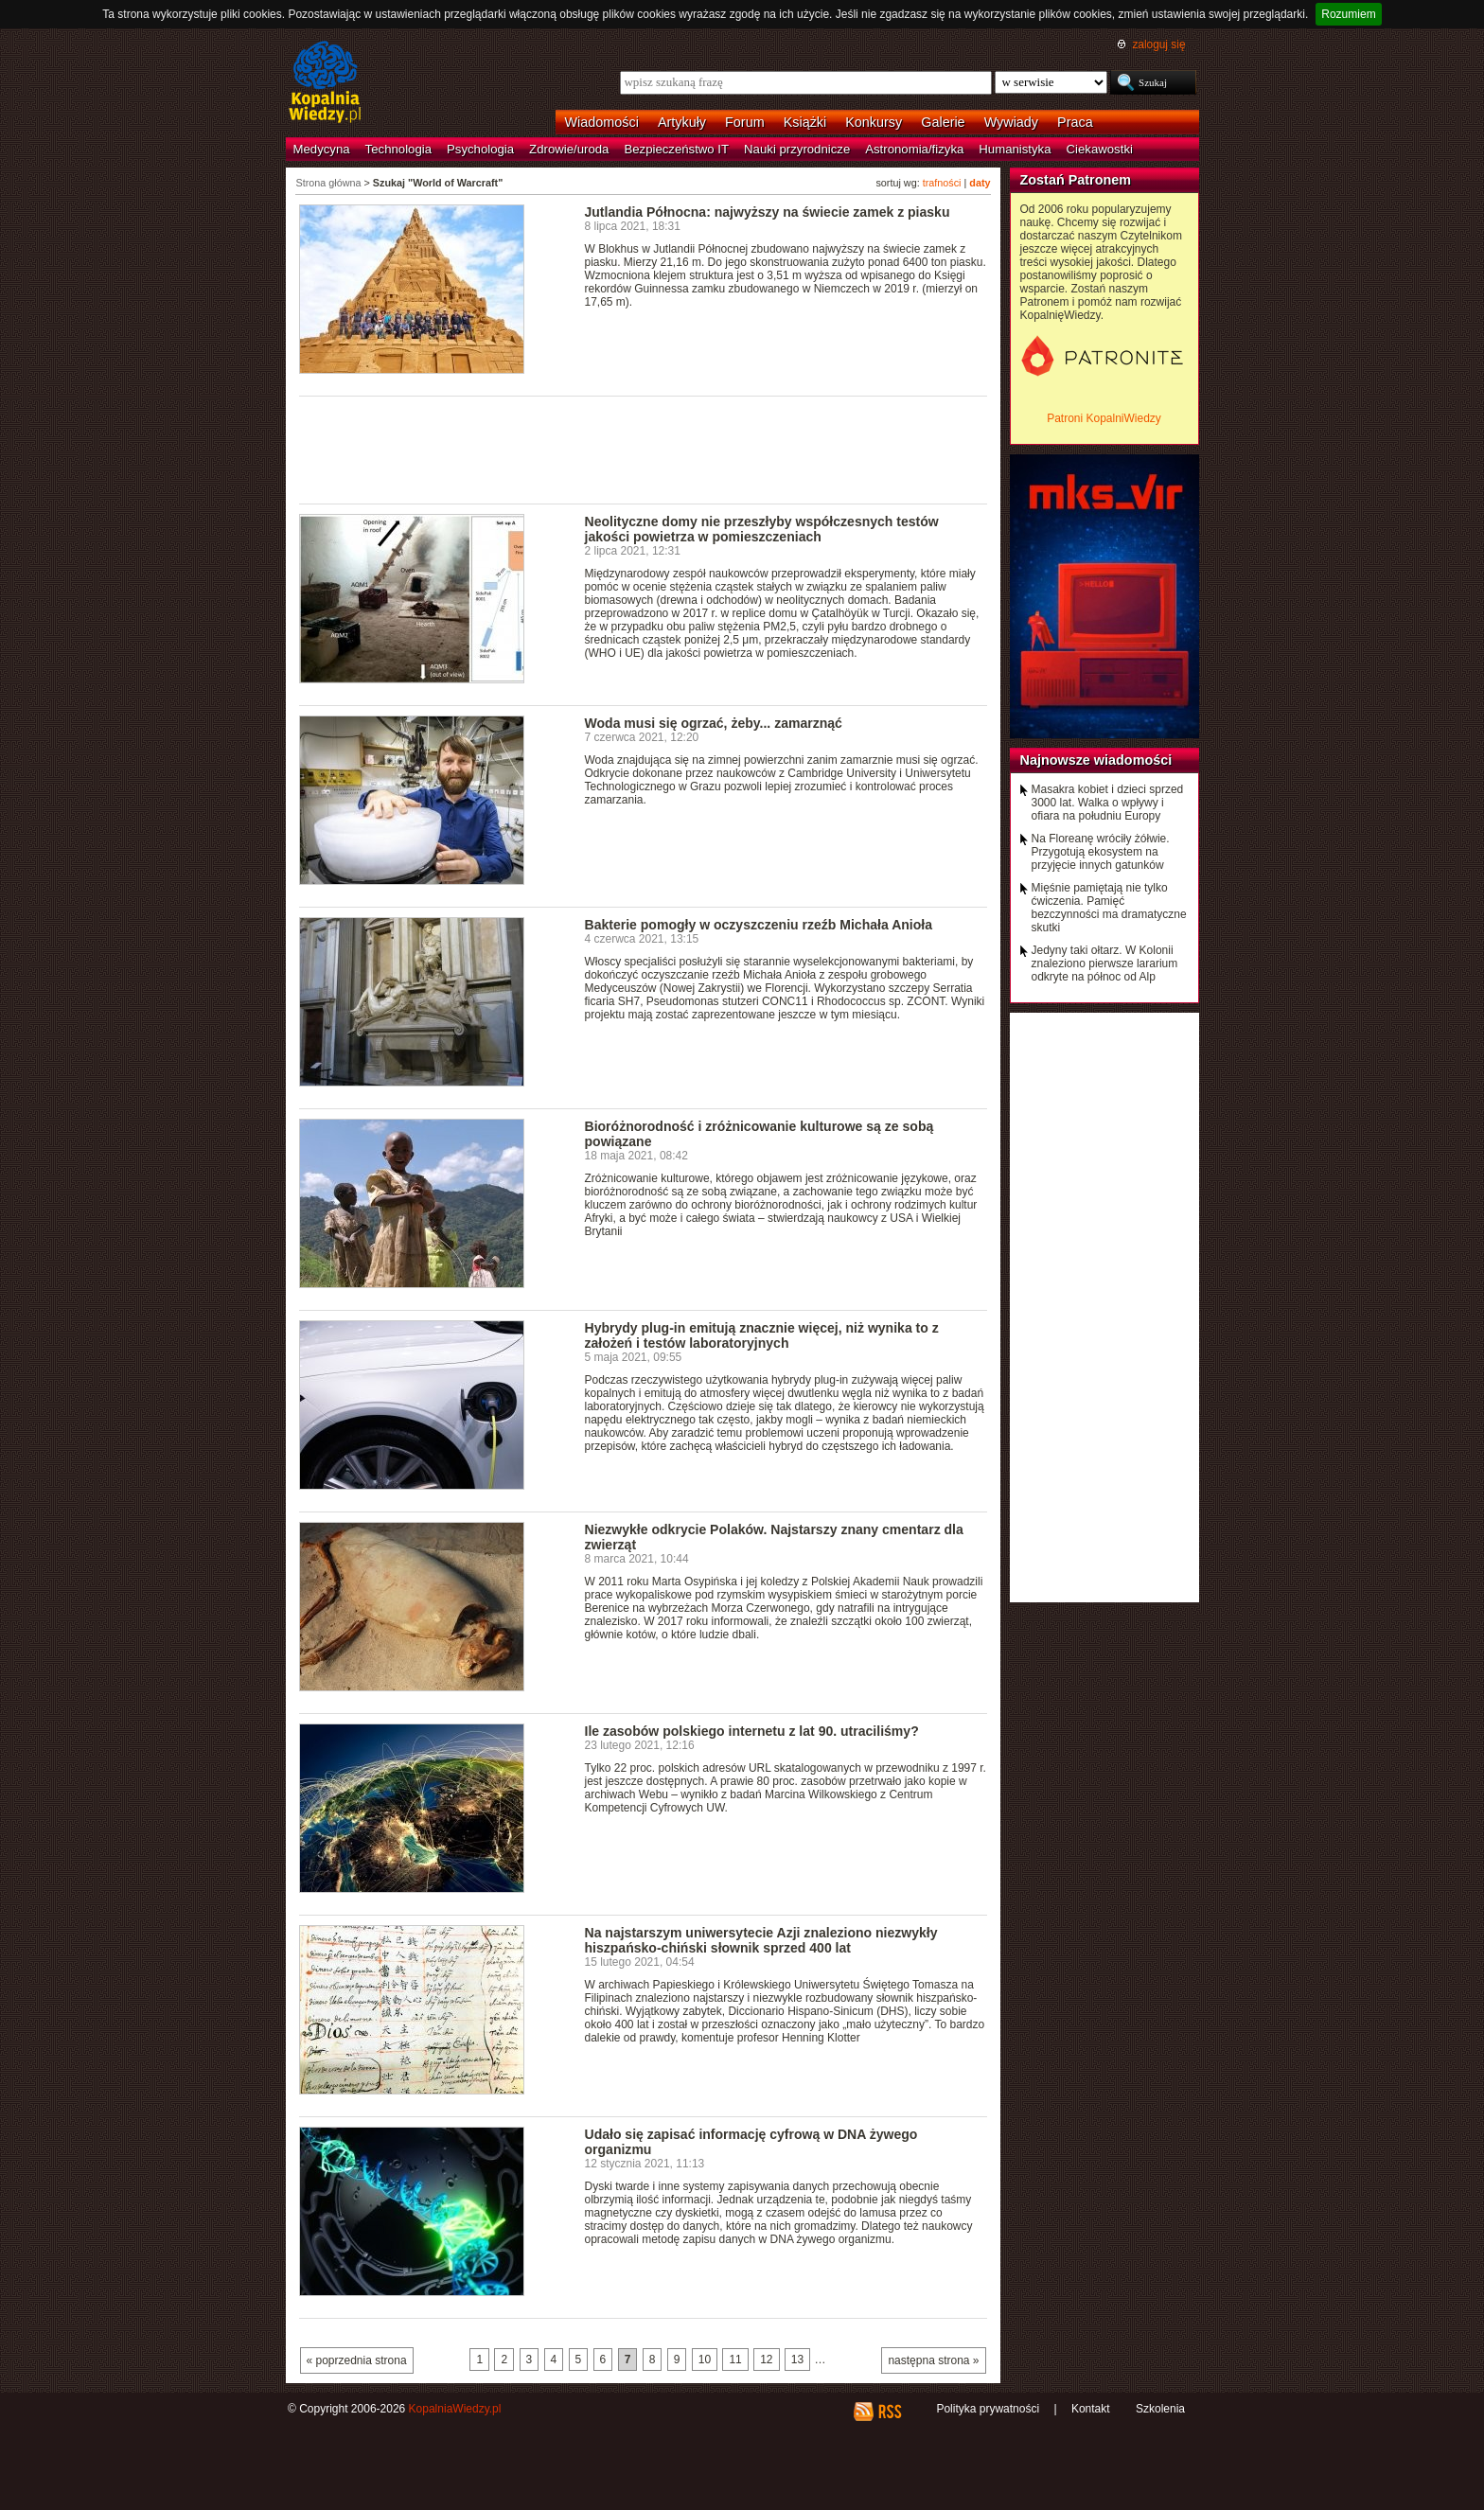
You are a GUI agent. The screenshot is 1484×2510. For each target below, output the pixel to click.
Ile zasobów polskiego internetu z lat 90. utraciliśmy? (752, 1731)
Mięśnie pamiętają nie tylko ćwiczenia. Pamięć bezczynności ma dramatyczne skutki (1109, 907)
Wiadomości (602, 122)
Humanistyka (1015, 149)
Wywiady (1011, 122)
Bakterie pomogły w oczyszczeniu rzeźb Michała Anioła (759, 924)
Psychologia (480, 149)
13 (797, 2359)
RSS (889, 2411)
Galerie (942, 122)
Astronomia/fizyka (914, 149)
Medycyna (321, 149)
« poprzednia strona (357, 2360)
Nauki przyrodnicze (797, 149)
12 (766, 2359)
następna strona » (933, 2360)
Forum (745, 122)
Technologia (398, 149)
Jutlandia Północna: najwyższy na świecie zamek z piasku (767, 212)
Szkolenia (1160, 2408)
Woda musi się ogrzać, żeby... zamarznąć (713, 723)
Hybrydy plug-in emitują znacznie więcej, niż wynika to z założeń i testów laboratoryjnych (762, 1335)
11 (735, 2359)
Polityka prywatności (987, 2408)
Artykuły (682, 122)
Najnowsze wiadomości (1096, 760)
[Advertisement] (643, 448)
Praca (1075, 122)
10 (704, 2359)
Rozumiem (1348, 14)
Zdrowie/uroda (569, 149)
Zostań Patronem (1076, 179)
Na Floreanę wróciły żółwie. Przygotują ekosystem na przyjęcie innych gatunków (1101, 852)
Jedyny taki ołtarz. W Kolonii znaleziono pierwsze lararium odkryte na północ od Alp (1105, 963)
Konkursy (873, 122)
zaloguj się (1158, 44)
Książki (805, 122)
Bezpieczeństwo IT (676, 149)
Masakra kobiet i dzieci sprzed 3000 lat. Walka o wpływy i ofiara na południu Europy (1108, 802)
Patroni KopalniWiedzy (1104, 418)
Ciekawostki (1100, 149)
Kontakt (1090, 2408)
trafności (942, 182)
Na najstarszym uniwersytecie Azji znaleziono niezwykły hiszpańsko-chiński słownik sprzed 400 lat (761, 1940)
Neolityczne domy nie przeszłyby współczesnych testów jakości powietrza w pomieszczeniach (762, 529)
